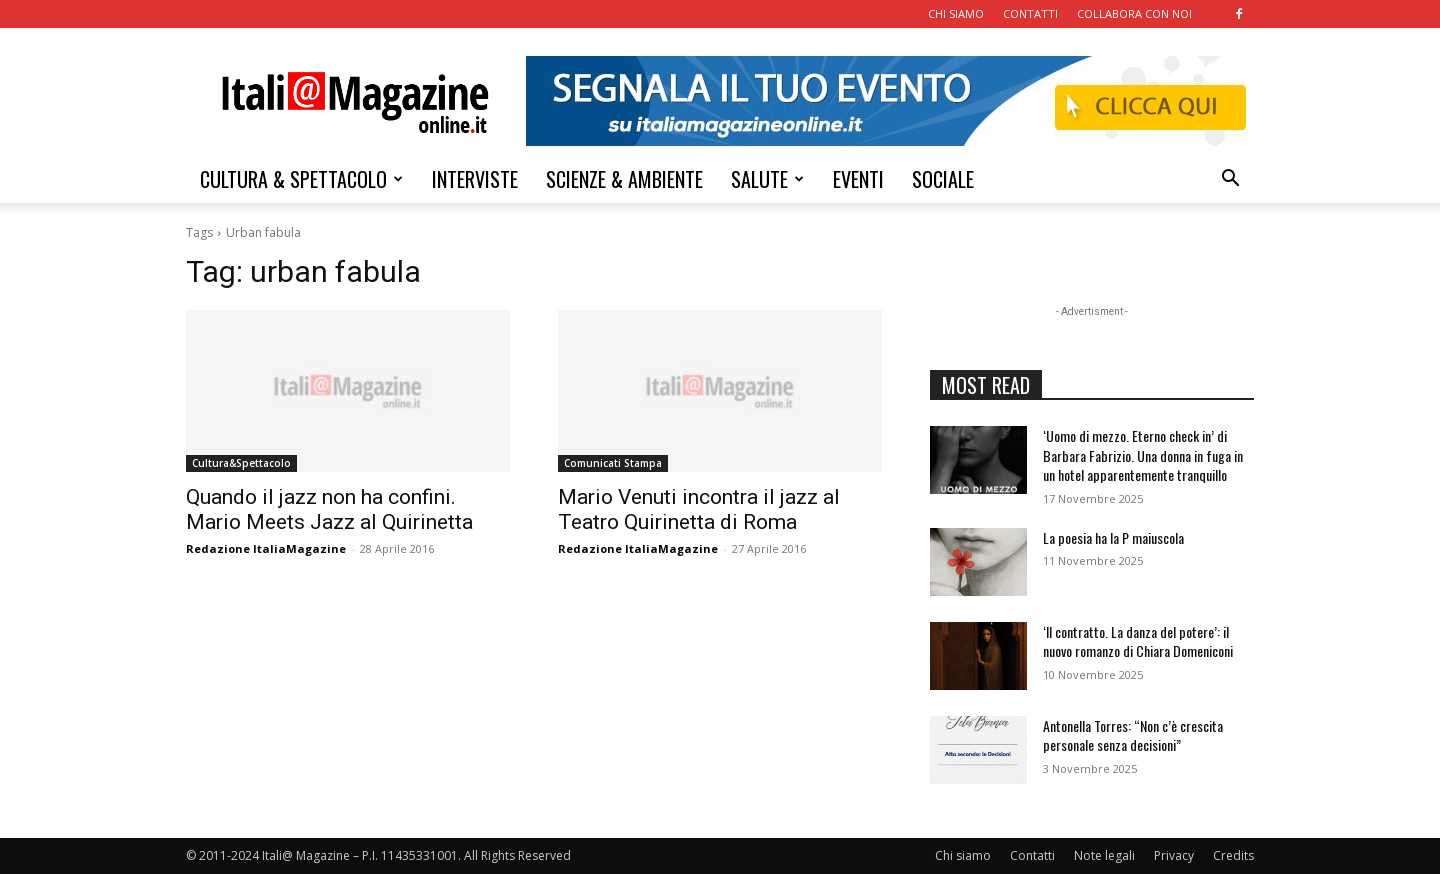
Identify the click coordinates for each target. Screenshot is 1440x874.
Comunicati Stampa (613, 463)
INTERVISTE (475, 179)
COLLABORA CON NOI (1134, 13)
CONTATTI (1030, 13)
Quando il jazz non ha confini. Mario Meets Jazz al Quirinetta (329, 509)
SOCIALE (943, 179)
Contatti (1032, 855)
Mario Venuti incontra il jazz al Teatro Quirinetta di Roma (699, 509)
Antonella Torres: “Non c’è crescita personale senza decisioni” (1133, 735)
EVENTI (858, 179)
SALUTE (767, 179)
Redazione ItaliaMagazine (266, 548)
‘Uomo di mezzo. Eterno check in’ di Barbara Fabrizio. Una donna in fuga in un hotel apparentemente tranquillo (1143, 455)
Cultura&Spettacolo (241, 463)
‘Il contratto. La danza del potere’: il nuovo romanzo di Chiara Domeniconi (1138, 641)
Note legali (1104, 855)
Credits (1233, 855)
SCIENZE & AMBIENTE (624, 179)
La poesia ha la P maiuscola (1113, 537)
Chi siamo (963, 855)
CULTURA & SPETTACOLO (301, 179)
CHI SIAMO (956, 13)
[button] (1230, 180)
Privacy (1174, 855)
